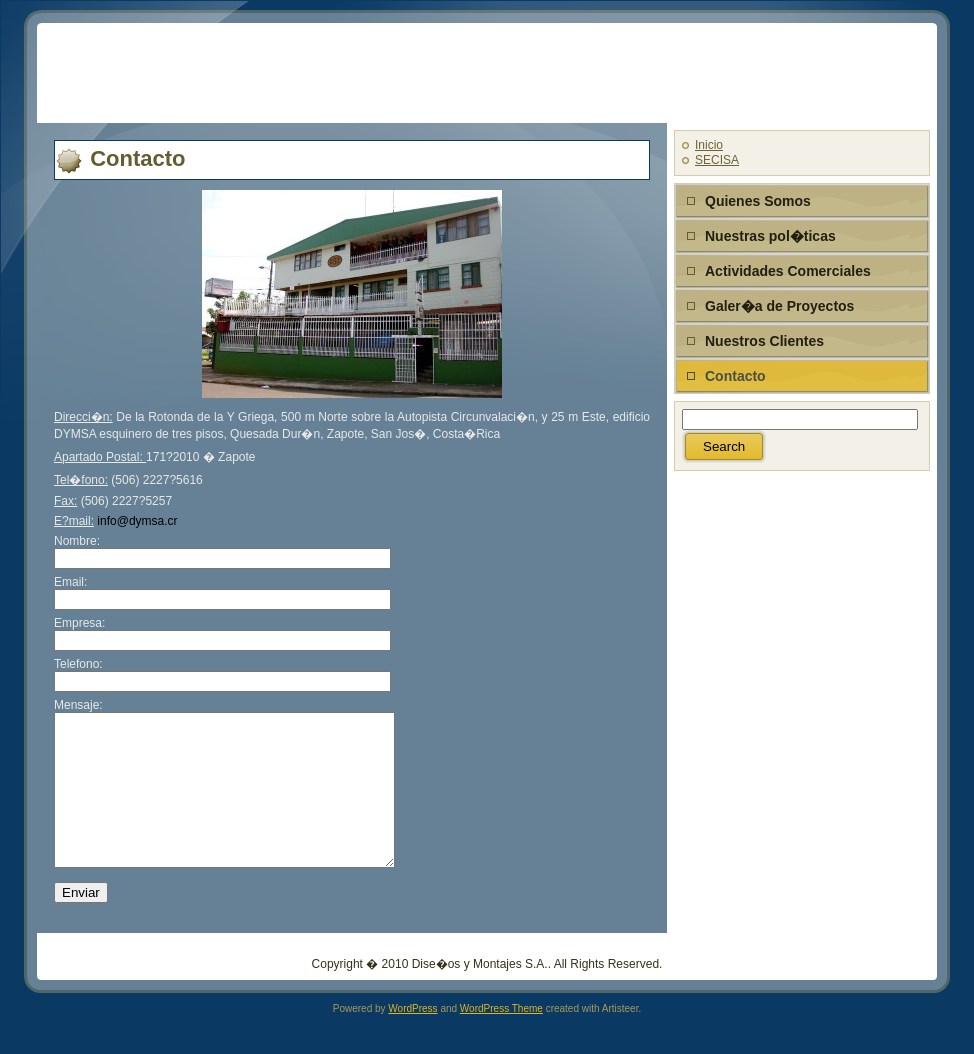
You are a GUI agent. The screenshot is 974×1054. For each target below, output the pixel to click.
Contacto (137, 158)
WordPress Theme (501, 1038)
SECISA (717, 160)
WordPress (412, 1038)
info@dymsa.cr (137, 521)
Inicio (709, 145)
